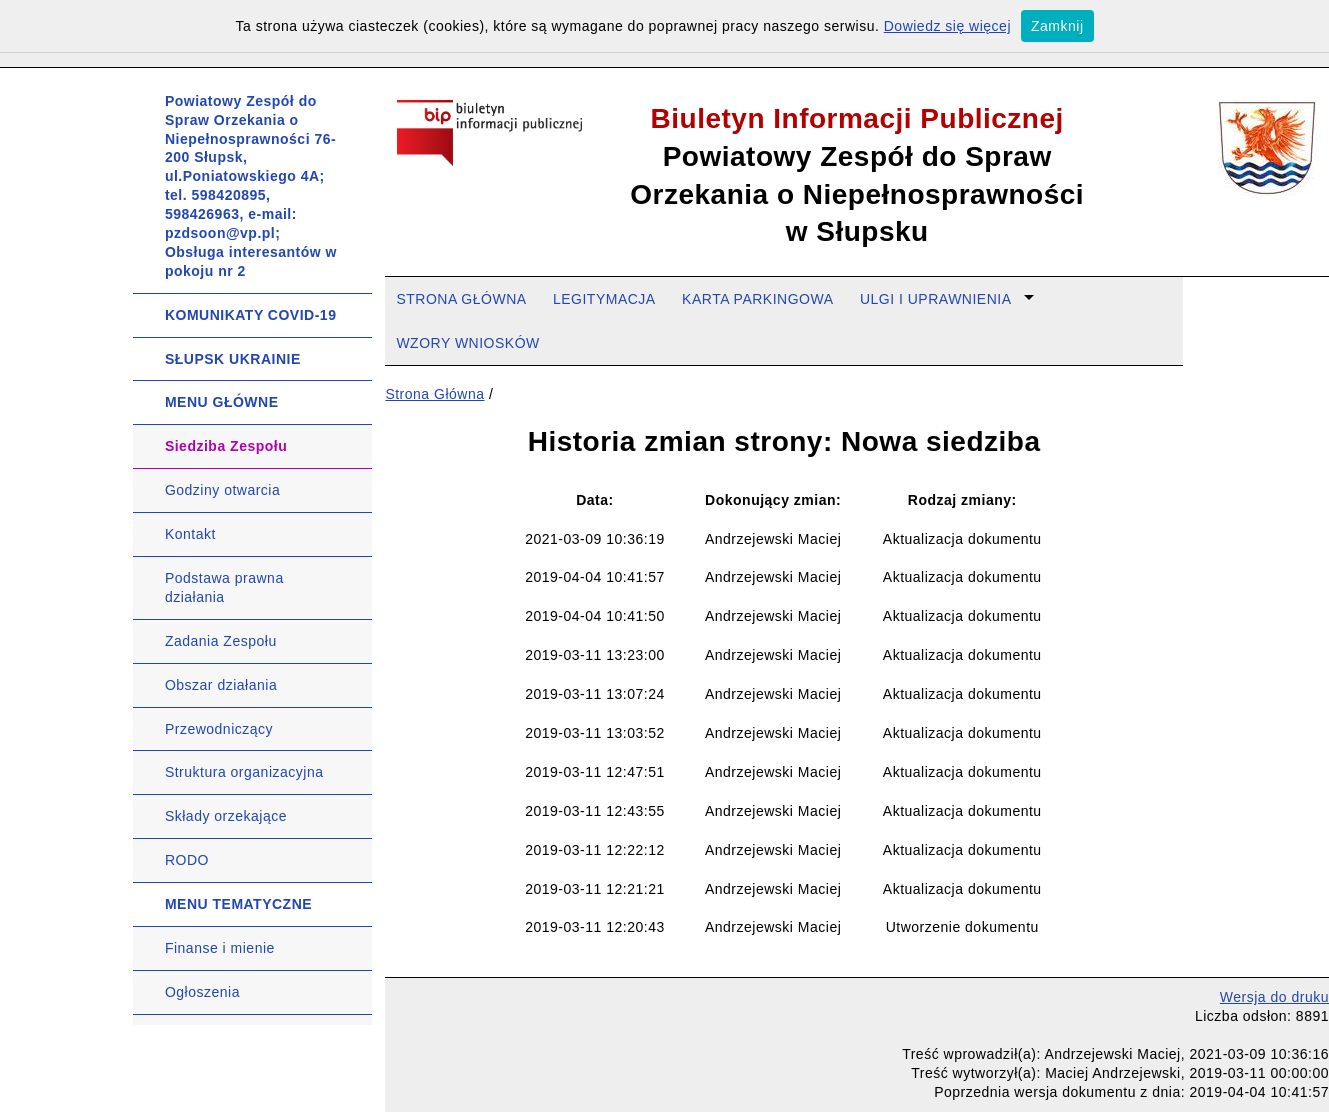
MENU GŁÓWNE (222, 402)
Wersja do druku (1274, 997)
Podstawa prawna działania (224, 587)
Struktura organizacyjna (244, 772)
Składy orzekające (226, 816)
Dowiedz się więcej (947, 26)
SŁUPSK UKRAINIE (233, 359)
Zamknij (1057, 26)
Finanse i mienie (220, 948)
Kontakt (190, 534)
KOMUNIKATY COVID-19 (251, 315)
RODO (187, 860)
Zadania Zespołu (221, 641)
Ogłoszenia (202, 992)
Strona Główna (434, 394)
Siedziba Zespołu (226, 446)
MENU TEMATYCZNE (238, 904)
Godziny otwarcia (222, 490)
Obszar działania (221, 685)
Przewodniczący (219, 729)
